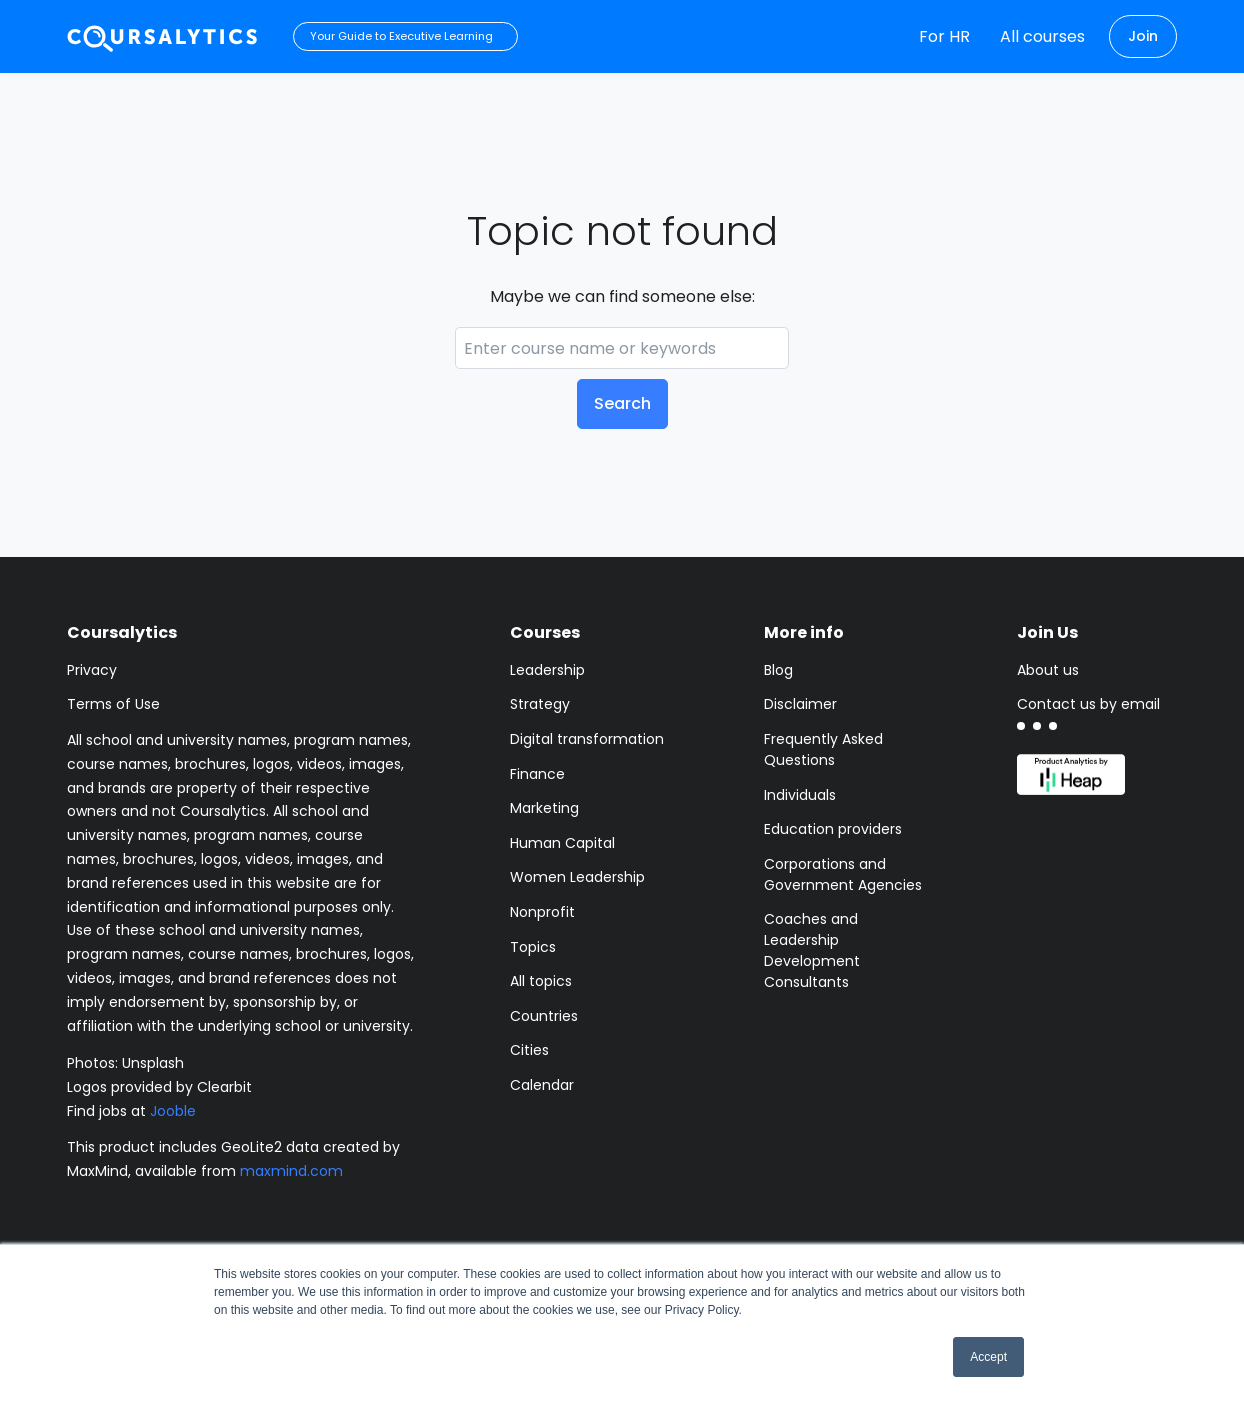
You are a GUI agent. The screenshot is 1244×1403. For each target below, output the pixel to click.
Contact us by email (1088, 704)
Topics (533, 947)
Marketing (544, 808)
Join (1143, 36)
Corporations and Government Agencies (843, 874)
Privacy (92, 670)
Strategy (540, 704)
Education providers (833, 829)
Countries (544, 1016)
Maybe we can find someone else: (622, 296)
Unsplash (153, 1063)
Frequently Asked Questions (823, 749)
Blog (778, 670)
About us (1048, 670)
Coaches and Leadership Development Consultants (812, 950)
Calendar (542, 1085)
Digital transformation (587, 739)
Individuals (800, 795)
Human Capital (562, 843)
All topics (541, 981)
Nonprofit (542, 912)
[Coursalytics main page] (163, 36)
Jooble (173, 1111)
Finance (537, 774)
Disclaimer (800, 704)
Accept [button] (988, 1357)
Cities (529, 1050)
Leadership (547, 670)
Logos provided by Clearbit (159, 1087)
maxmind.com (291, 1171)
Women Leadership (577, 877)
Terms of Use (113, 704)
